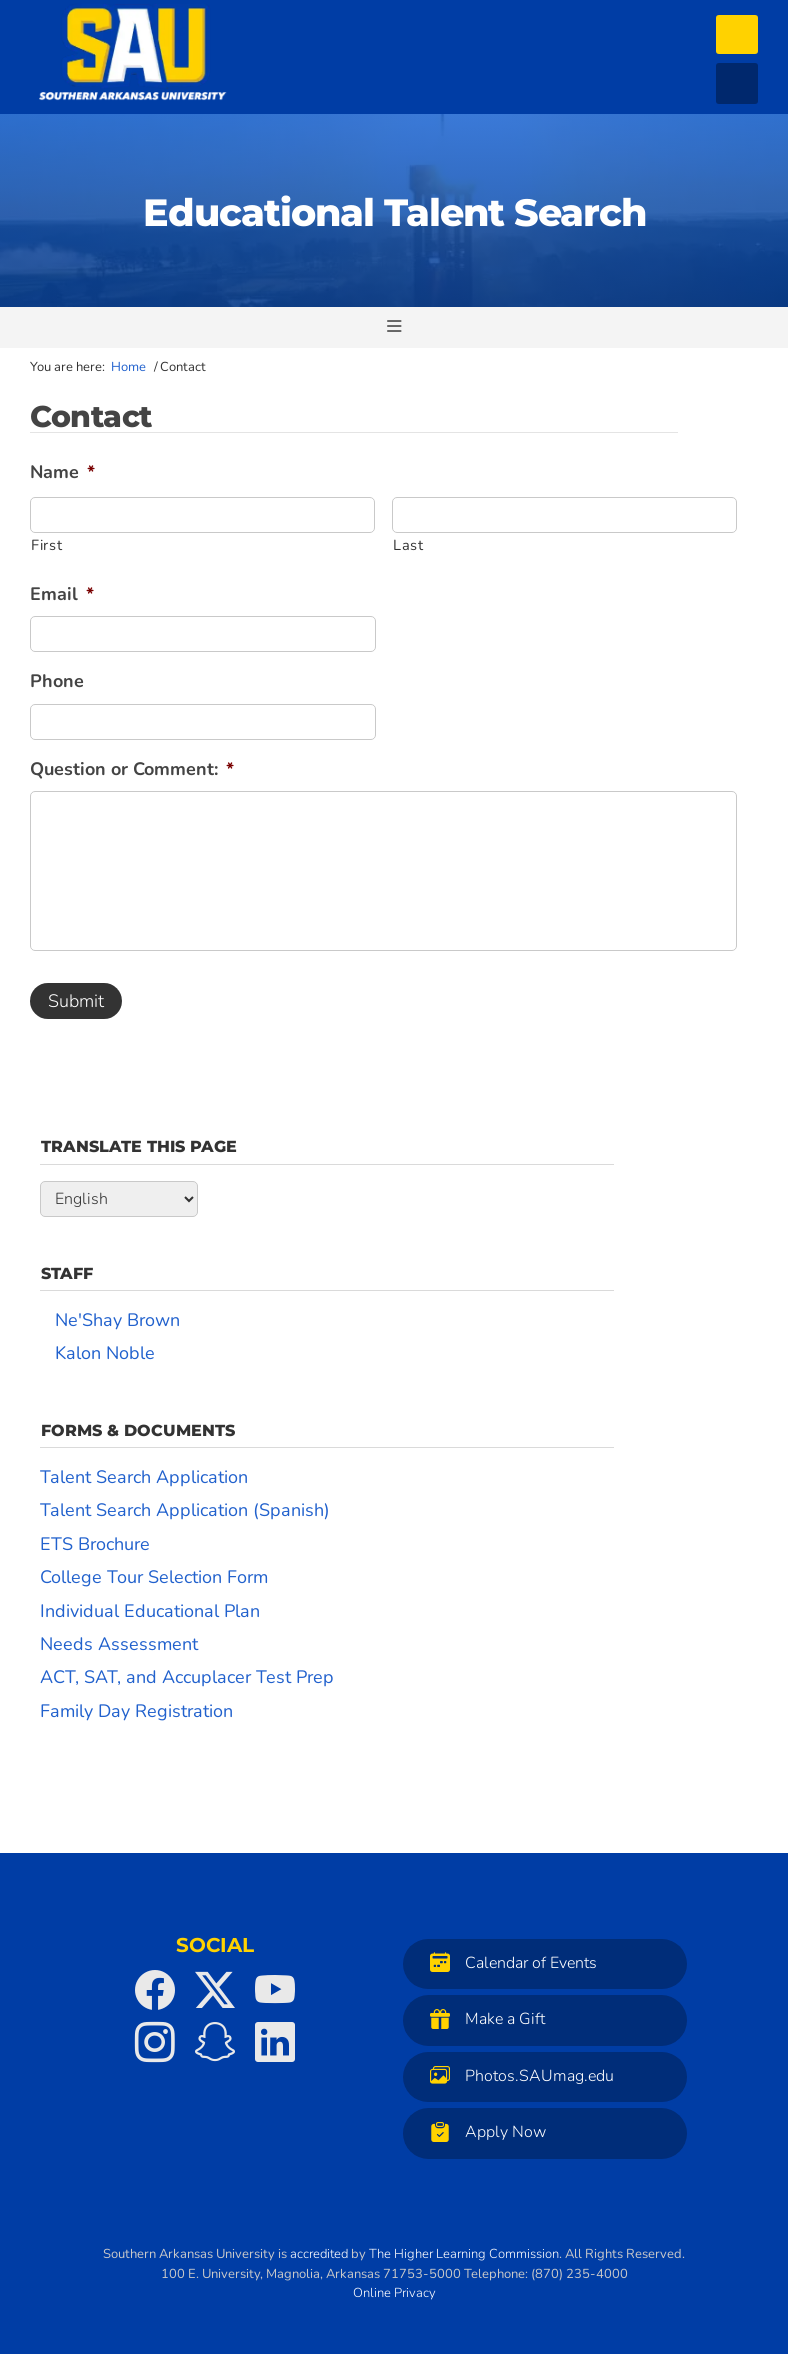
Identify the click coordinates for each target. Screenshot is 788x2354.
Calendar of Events (508, 1962)
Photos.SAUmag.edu (517, 2075)
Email (62, 594)
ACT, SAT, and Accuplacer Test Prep (187, 1677)
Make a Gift (482, 2018)
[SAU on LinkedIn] (275, 2042)
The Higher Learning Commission (464, 2254)
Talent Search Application (144, 1477)
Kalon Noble (105, 1353)
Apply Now (483, 2131)
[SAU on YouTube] (275, 1990)
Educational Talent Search (394, 212)
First (46, 545)
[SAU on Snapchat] (215, 2042)
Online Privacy (394, 2293)
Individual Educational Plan (150, 1611)
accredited (319, 2254)
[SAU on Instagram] (155, 2042)
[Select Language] (119, 1199)
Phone (57, 681)
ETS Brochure (95, 1544)
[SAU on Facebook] (155, 1990)
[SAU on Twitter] (215, 1990)
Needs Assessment (119, 1644)
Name (62, 472)
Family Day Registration (136, 1711)
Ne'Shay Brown (117, 1320)
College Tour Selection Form (154, 1577)
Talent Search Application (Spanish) (185, 1510)
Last (408, 545)
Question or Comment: (132, 769)
